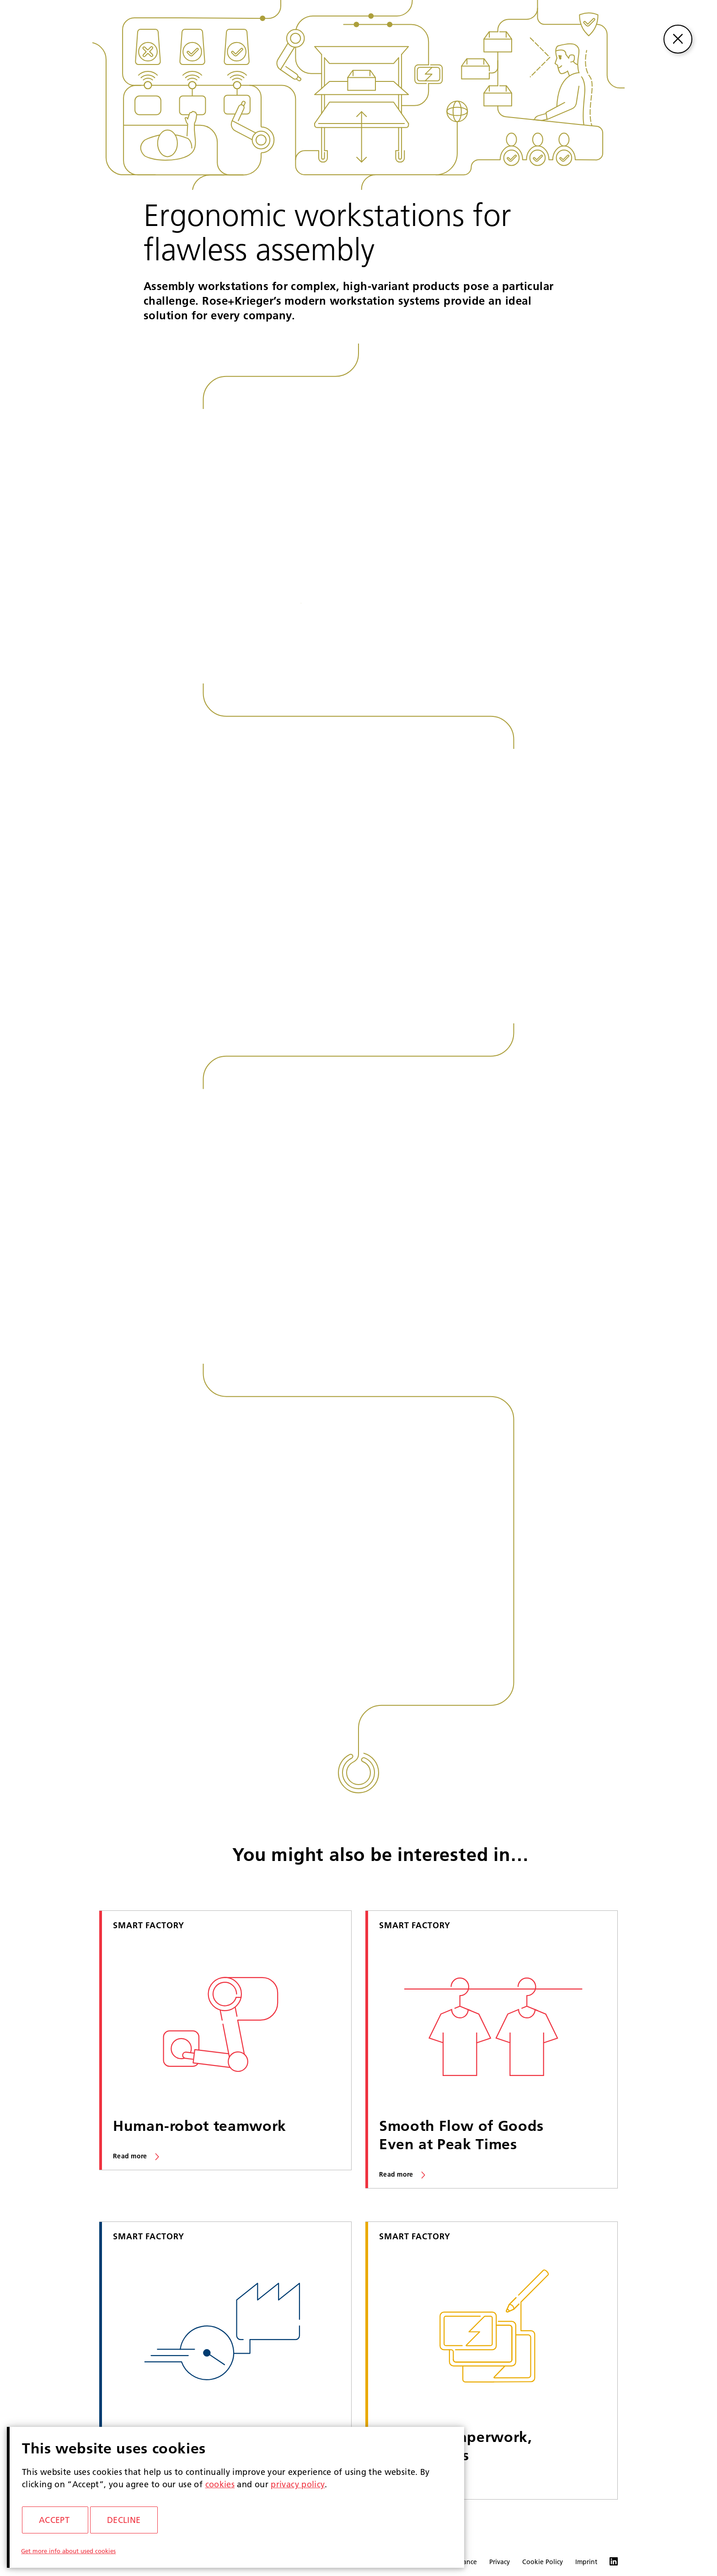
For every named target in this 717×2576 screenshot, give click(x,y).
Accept (54, 2520)
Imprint (586, 2562)
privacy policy (298, 2484)
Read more (130, 2156)
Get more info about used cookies (68, 2550)
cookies (220, 2484)
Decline (124, 2520)
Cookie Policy (542, 2562)
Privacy (499, 2562)
